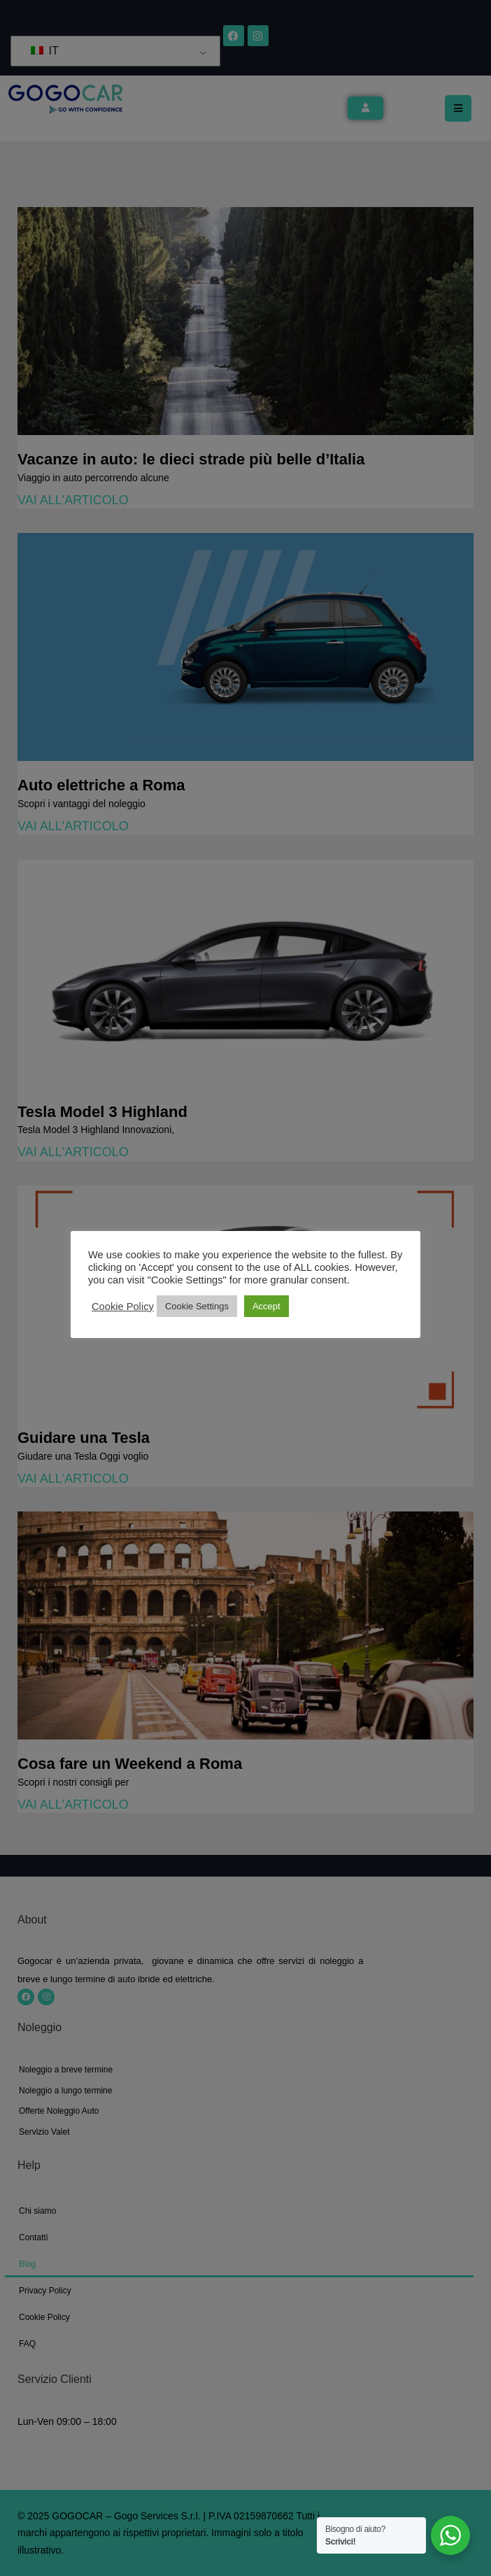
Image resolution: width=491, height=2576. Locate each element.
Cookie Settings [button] (197, 1306)
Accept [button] (266, 1306)
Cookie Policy (123, 1306)
